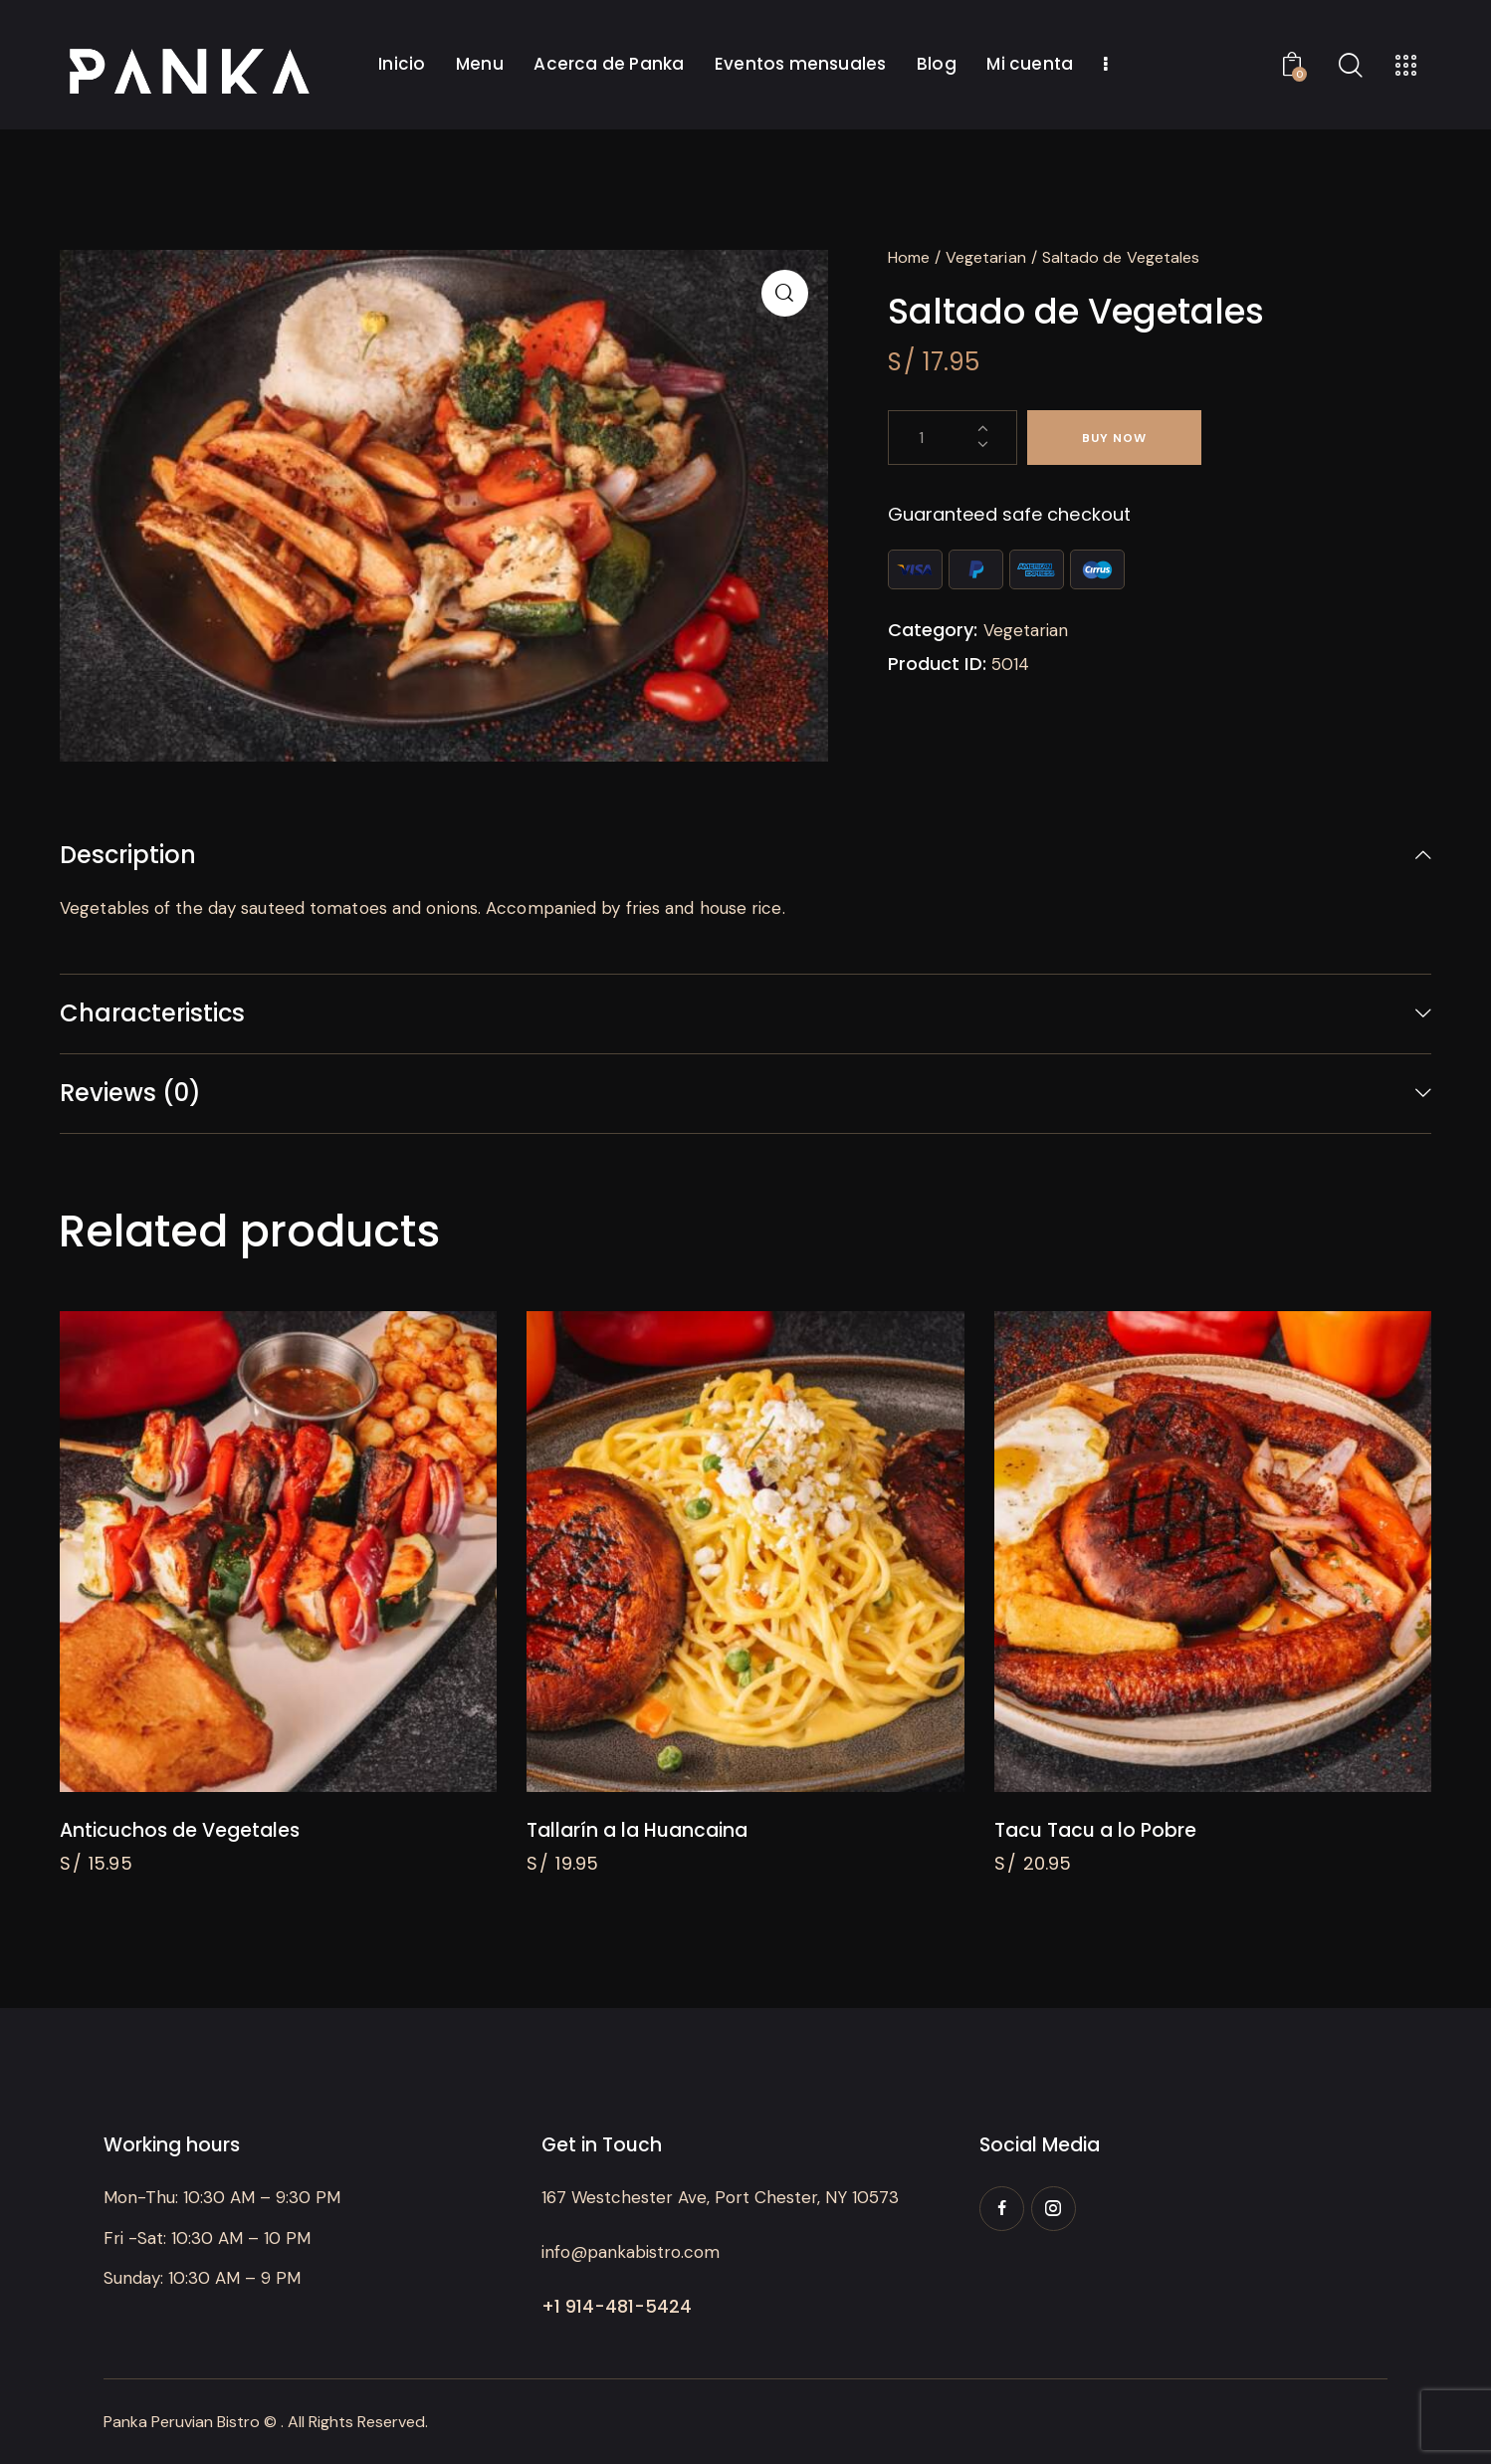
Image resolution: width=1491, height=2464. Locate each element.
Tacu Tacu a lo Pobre (1095, 1831)
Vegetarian (986, 257)
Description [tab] (128, 856)
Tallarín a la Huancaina (637, 1831)
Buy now (1114, 438)
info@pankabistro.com (630, 2252)
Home (909, 257)
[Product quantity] (952, 437)
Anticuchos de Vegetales (180, 1831)
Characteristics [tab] (152, 1013)
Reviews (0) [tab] (130, 1092)
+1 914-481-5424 (616, 2306)
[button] (784, 293)
